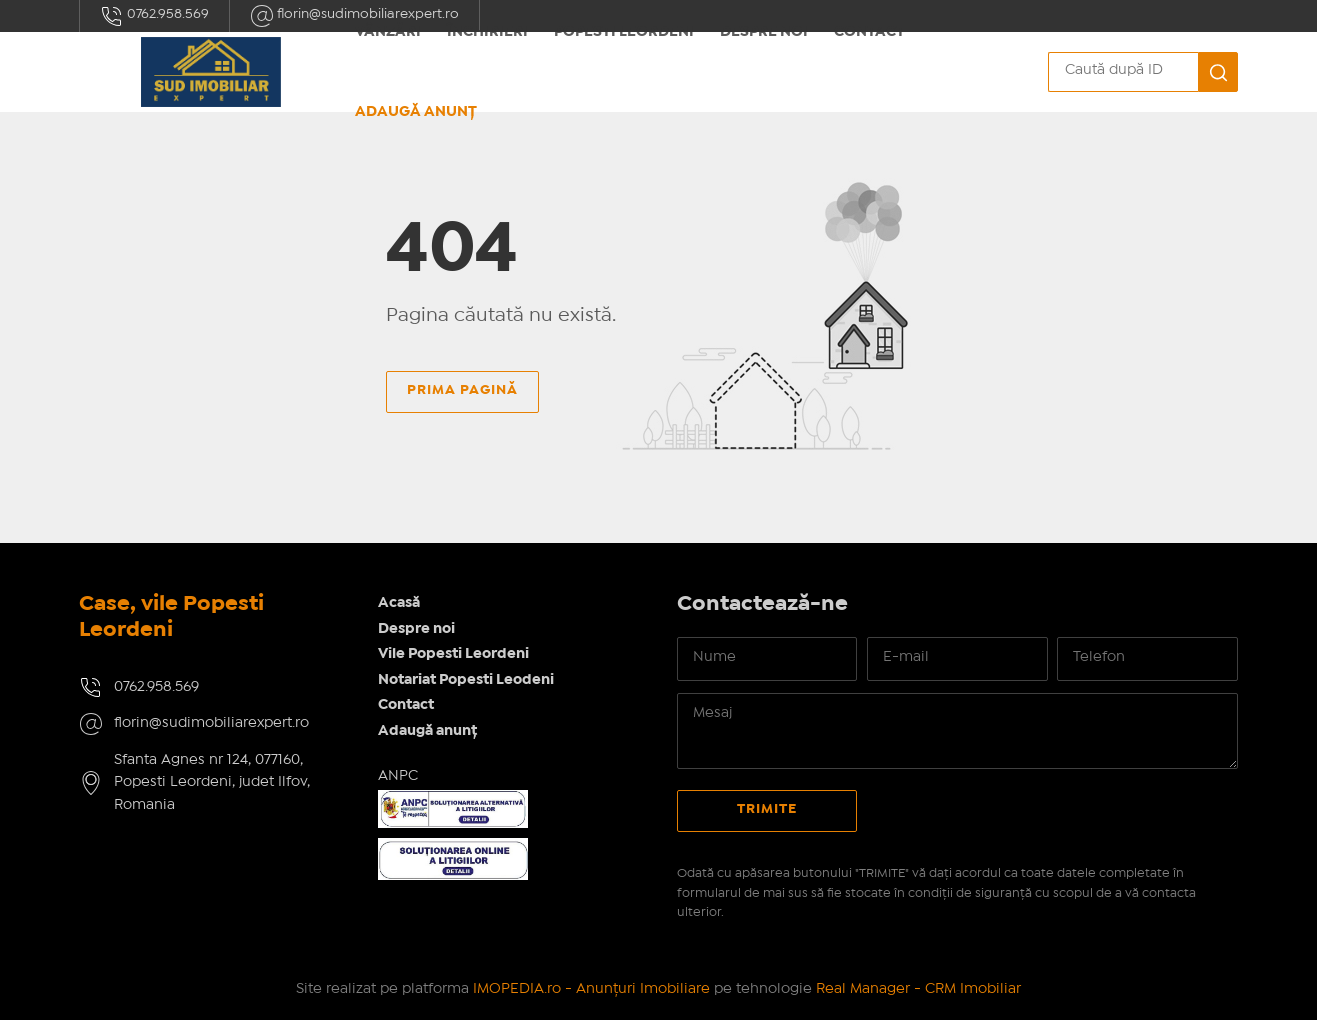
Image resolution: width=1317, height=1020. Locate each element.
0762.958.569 (154, 16)
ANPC (398, 776)
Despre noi (416, 629)
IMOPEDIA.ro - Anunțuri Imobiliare (591, 989)
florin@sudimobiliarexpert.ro (211, 723)
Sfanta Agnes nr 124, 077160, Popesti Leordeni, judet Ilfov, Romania (212, 782)
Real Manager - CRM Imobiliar (918, 989)
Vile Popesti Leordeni (453, 654)
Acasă (399, 603)
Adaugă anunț (416, 112)
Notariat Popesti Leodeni (466, 680)
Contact (406, 705)
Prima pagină (462, 390)
